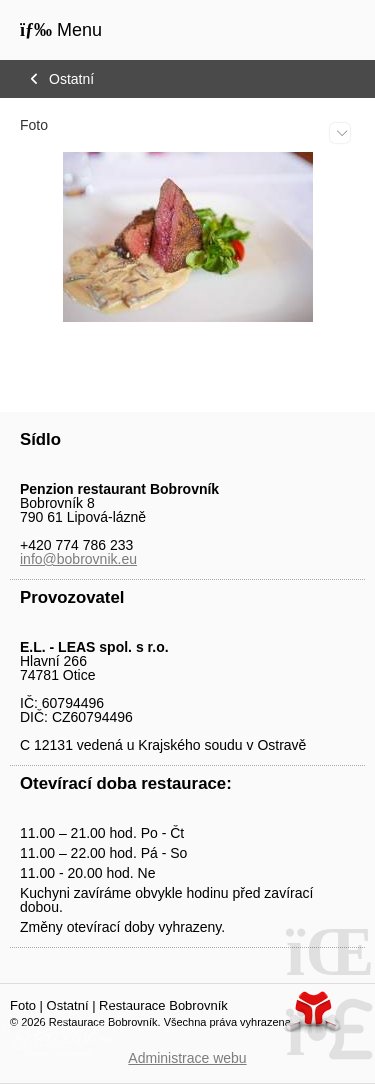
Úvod (310, 32)
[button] (61, 29)
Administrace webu (187, 1058)
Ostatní (71, 79)
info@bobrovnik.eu (78, 559)
